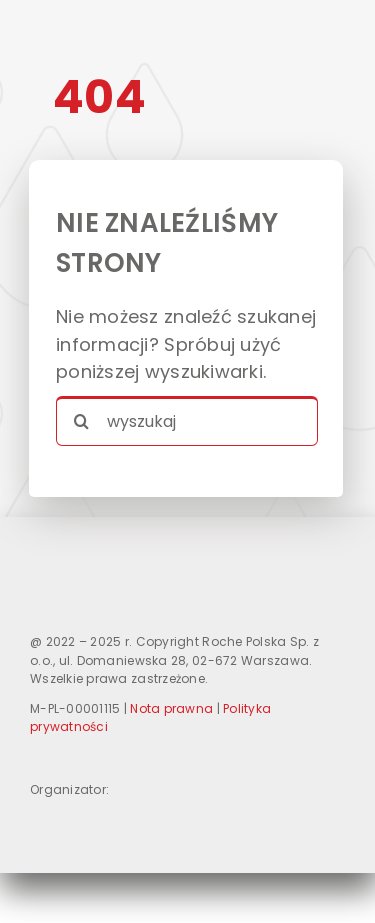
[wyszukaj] (187, 421)
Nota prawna (171, 708)
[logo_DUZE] (151, 543)
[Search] (81, 421)
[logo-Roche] (70, 819)
